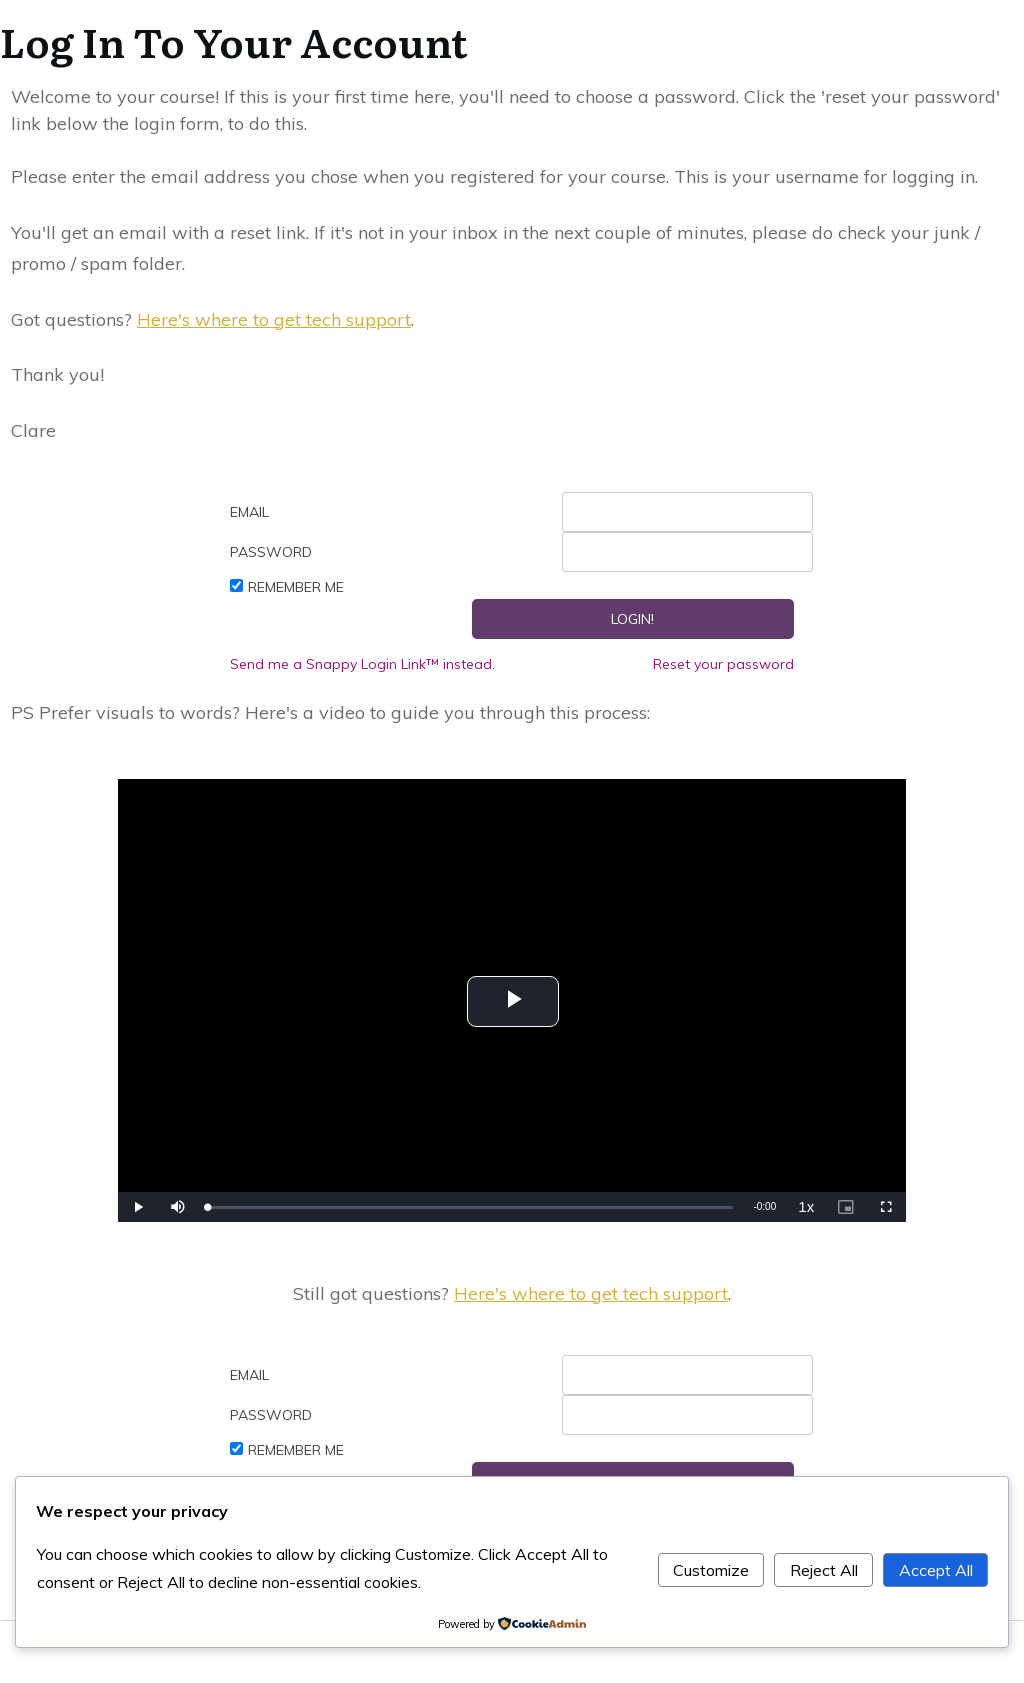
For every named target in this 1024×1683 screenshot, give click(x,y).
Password (271, 552)
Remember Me (296, 587)
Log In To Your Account (234, 40)
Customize (711, 1570)
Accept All (936, 1570)
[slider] (471, 1207)
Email (249, 512)
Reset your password (723, 664)
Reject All (824, 1570)
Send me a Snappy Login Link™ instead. (362, 664)
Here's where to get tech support (274, 319)
